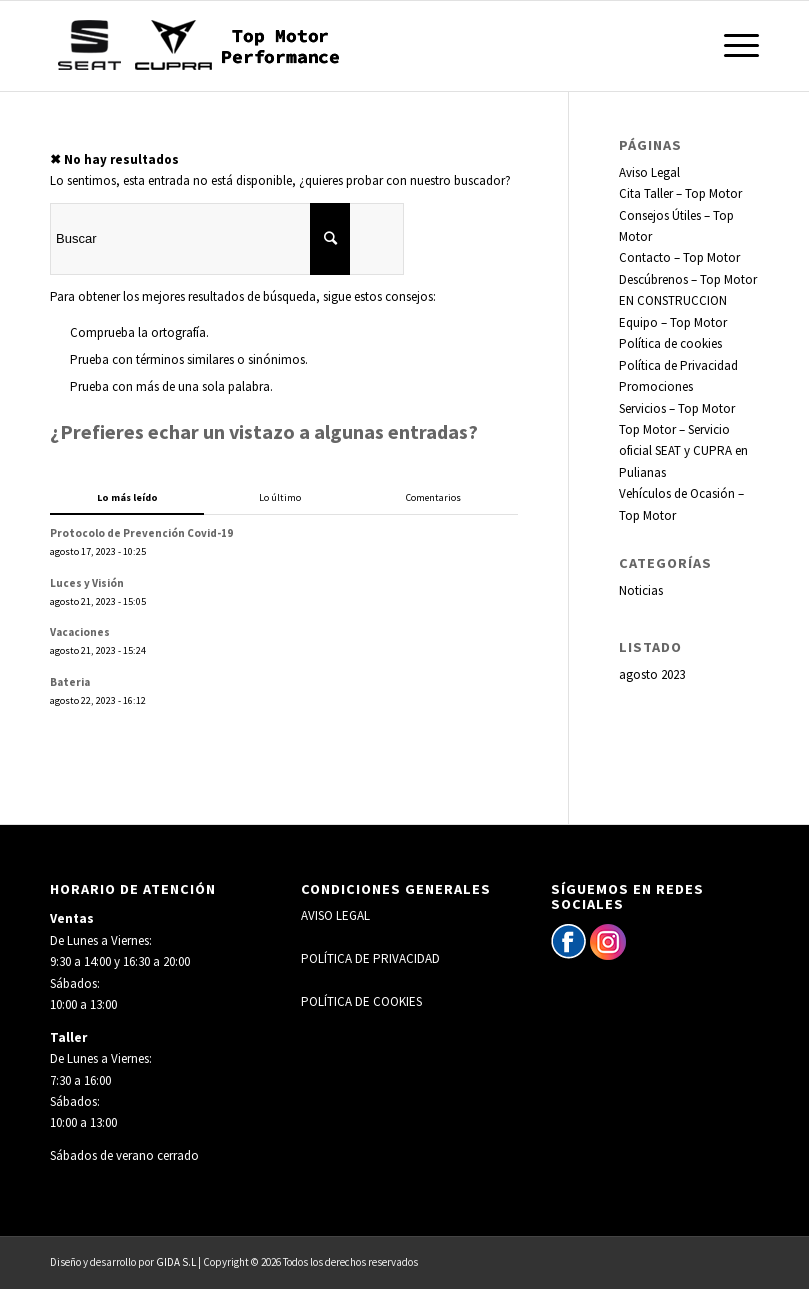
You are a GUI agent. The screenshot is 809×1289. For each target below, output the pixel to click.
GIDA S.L (176, 1262)
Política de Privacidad (678, 365)
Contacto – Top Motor (679, 257)
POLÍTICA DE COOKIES (361, 1001)
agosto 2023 (652, 674)
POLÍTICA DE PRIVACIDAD (370, 958)
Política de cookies (670, 343)
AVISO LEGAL (335, 915)
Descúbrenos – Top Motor (688, 279)
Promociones (656, 386)
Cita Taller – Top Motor (680, 193)
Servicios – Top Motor (677, 408)
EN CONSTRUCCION (673, 300)
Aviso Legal (649, 172)
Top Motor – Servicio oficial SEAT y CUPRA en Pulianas (683, 451)
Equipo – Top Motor (673, 322)
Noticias (641, 590)
